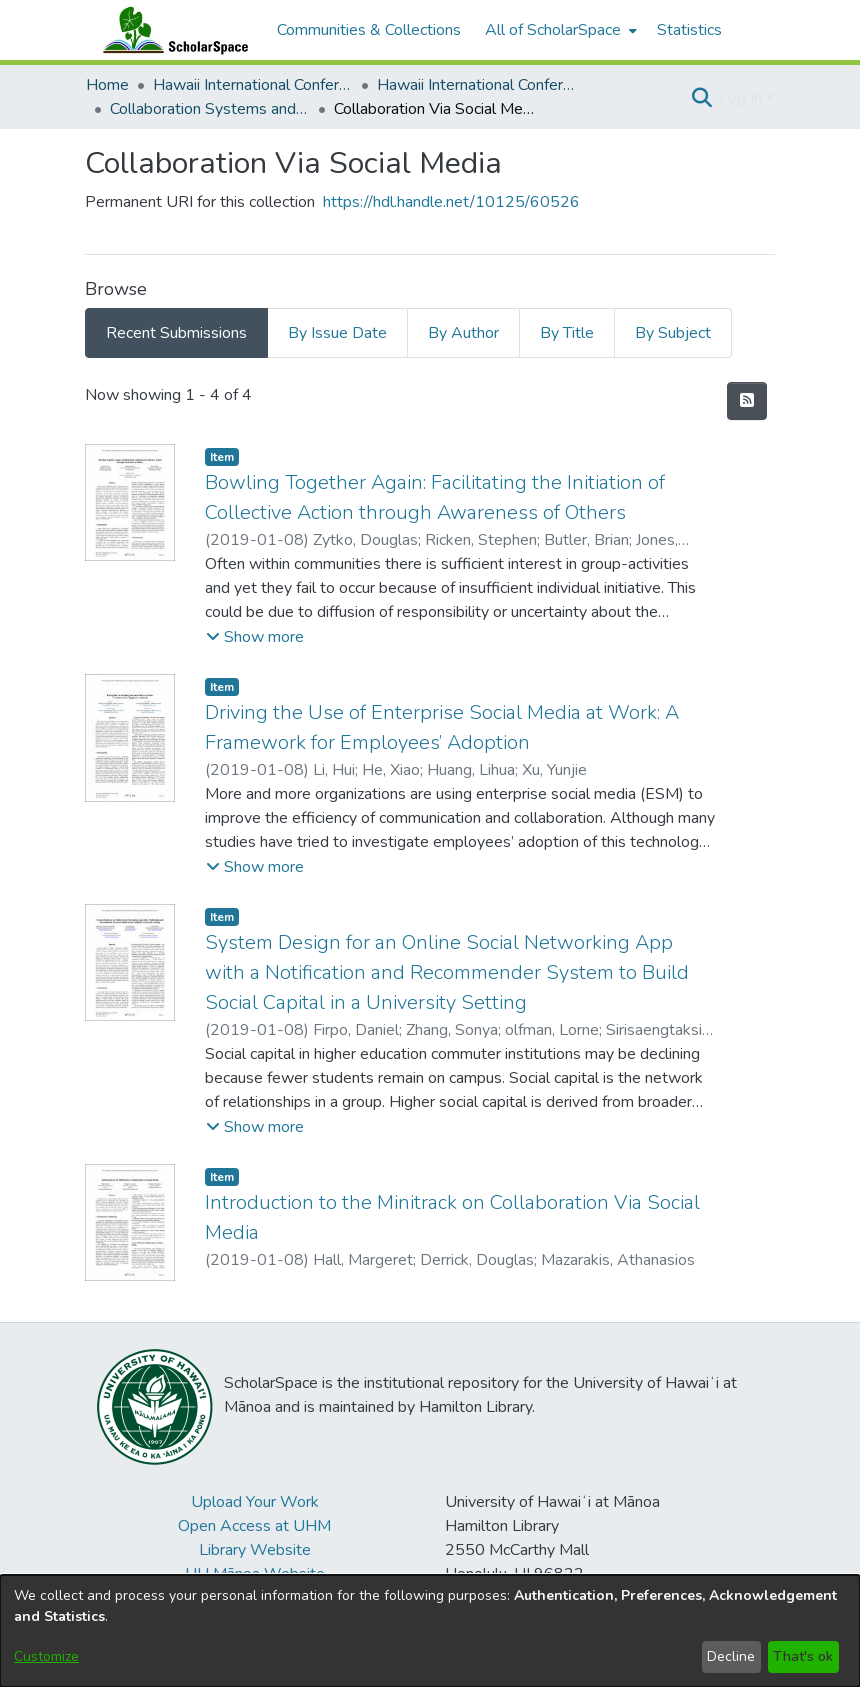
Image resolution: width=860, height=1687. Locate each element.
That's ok (803, 1656)
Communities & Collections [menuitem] (369, 30)
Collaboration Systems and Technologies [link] (210, 109)
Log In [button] (742, 98)
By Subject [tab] (673, 333)
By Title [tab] (567, 333)
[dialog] (430, 1631)
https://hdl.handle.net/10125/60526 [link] (451, 202)
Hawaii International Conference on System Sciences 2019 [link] (477, 85)
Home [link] (107, 85)
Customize (46, 1656)
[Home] (171, 30)
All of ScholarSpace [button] (553, 30)
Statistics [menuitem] (689, 30)
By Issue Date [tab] (337, 333)
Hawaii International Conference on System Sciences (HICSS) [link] (253, 85)
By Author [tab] (463, 333)
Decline (731, 1656)
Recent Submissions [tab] (176, 333)
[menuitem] (559, 30)
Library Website (255, 1550)
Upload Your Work (255, 1502)
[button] (701, 98)
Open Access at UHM (254, 1526)
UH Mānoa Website (255, 1574)
